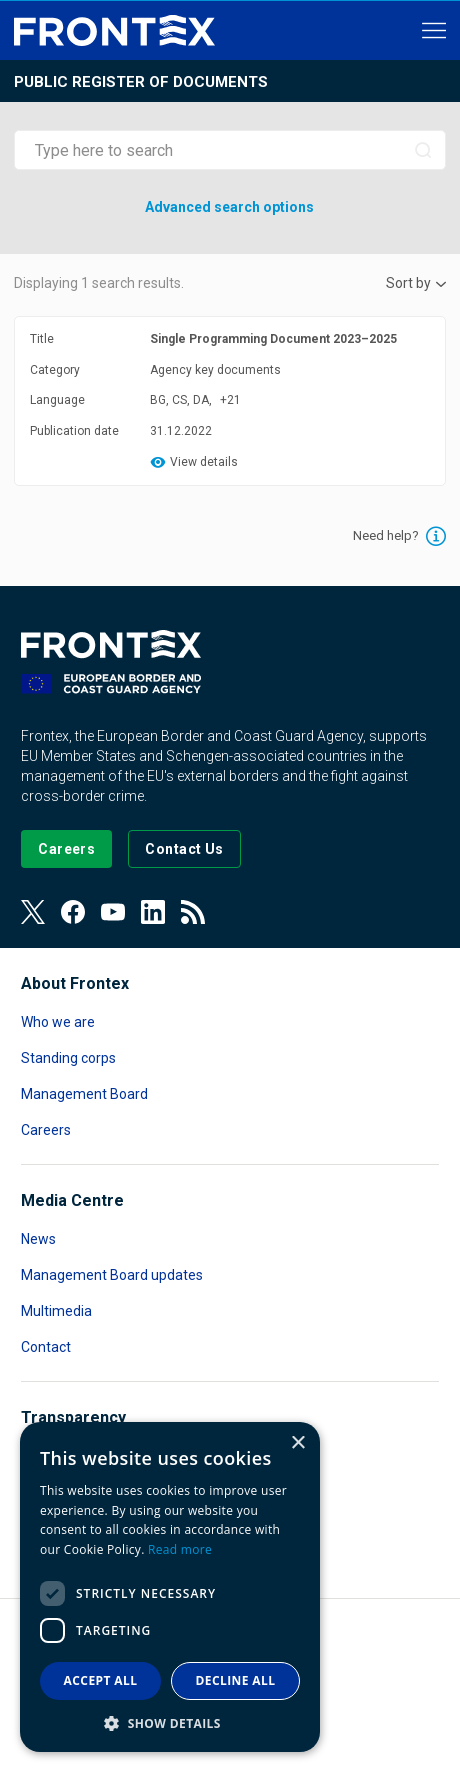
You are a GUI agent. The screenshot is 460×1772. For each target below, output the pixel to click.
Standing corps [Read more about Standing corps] (68, 1058)
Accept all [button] (101, 1680)
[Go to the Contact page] (184, 849)
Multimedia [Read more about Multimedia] (56, 1311)
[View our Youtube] (113, 912)
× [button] (297, 1443)
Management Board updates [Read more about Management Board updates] (112, 1275)
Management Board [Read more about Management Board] (84, 1094)
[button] (170, 1722)
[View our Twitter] (33, 912)
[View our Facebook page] (73, 912)
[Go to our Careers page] (66, 849)
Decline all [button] (236, 1680)
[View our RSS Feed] (193, 912)
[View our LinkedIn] (153, 912)
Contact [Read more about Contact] (46, 1347)
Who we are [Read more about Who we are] (58, 1022)
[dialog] (170, 1587)
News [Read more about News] (38, 1239)
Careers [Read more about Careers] (46, 1130)
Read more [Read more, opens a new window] (180, 1549)
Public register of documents (141, 82)
